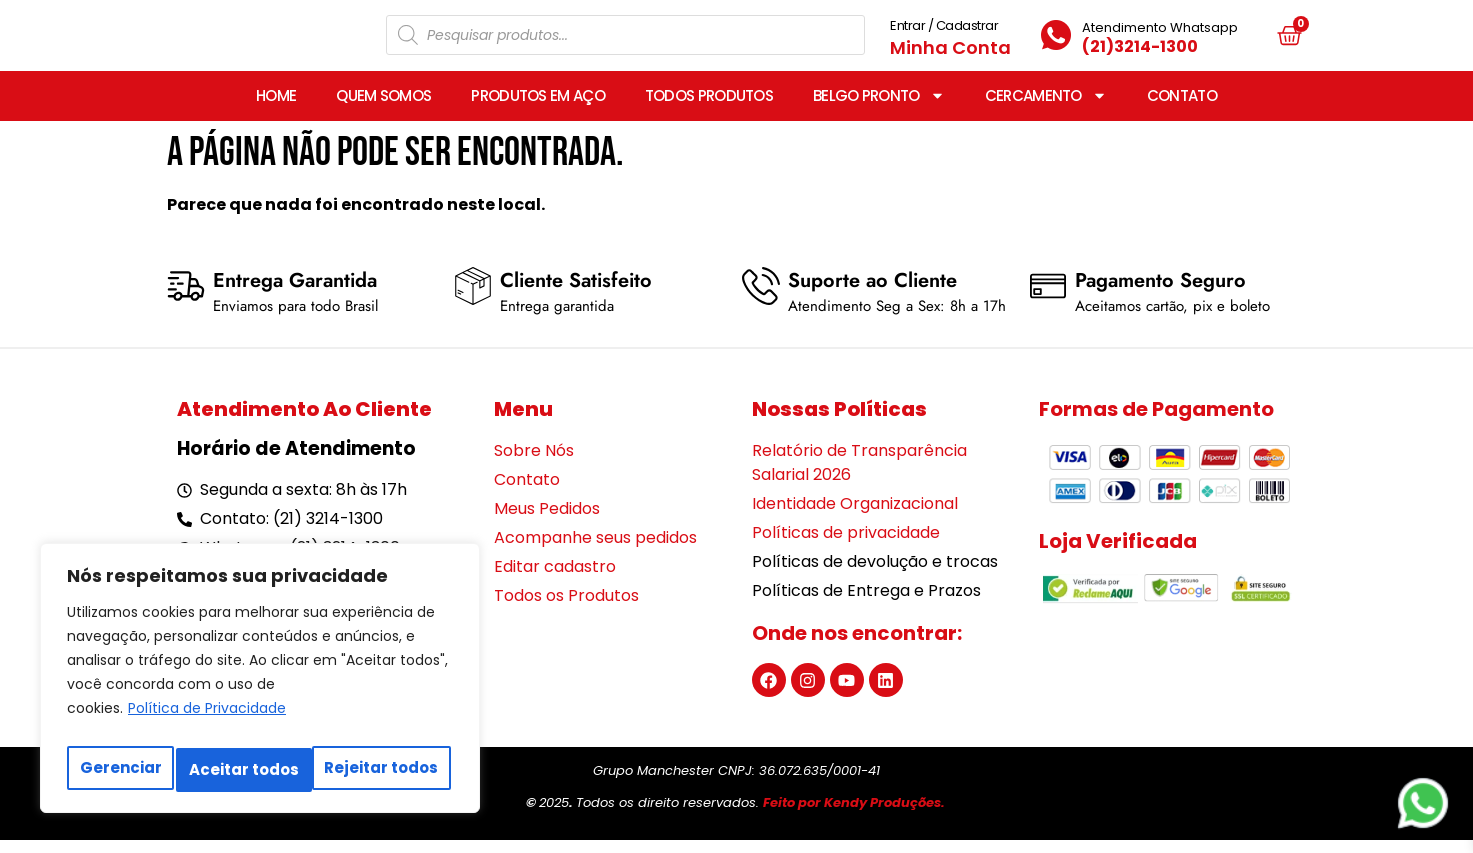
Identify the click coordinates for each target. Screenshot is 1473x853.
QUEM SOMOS (383, 108)
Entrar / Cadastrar (944, 31)
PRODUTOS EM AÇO (538, 108)
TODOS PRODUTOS (709, 108)
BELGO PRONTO (879, 109)
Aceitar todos (387, 769)
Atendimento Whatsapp (1160, 33)
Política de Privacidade (207, 720)
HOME (276, 108)
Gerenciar (119, 769)
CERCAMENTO (1046, 109)
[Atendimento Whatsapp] (1056, 42)
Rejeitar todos (246, 769)
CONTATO (1182, 108)
